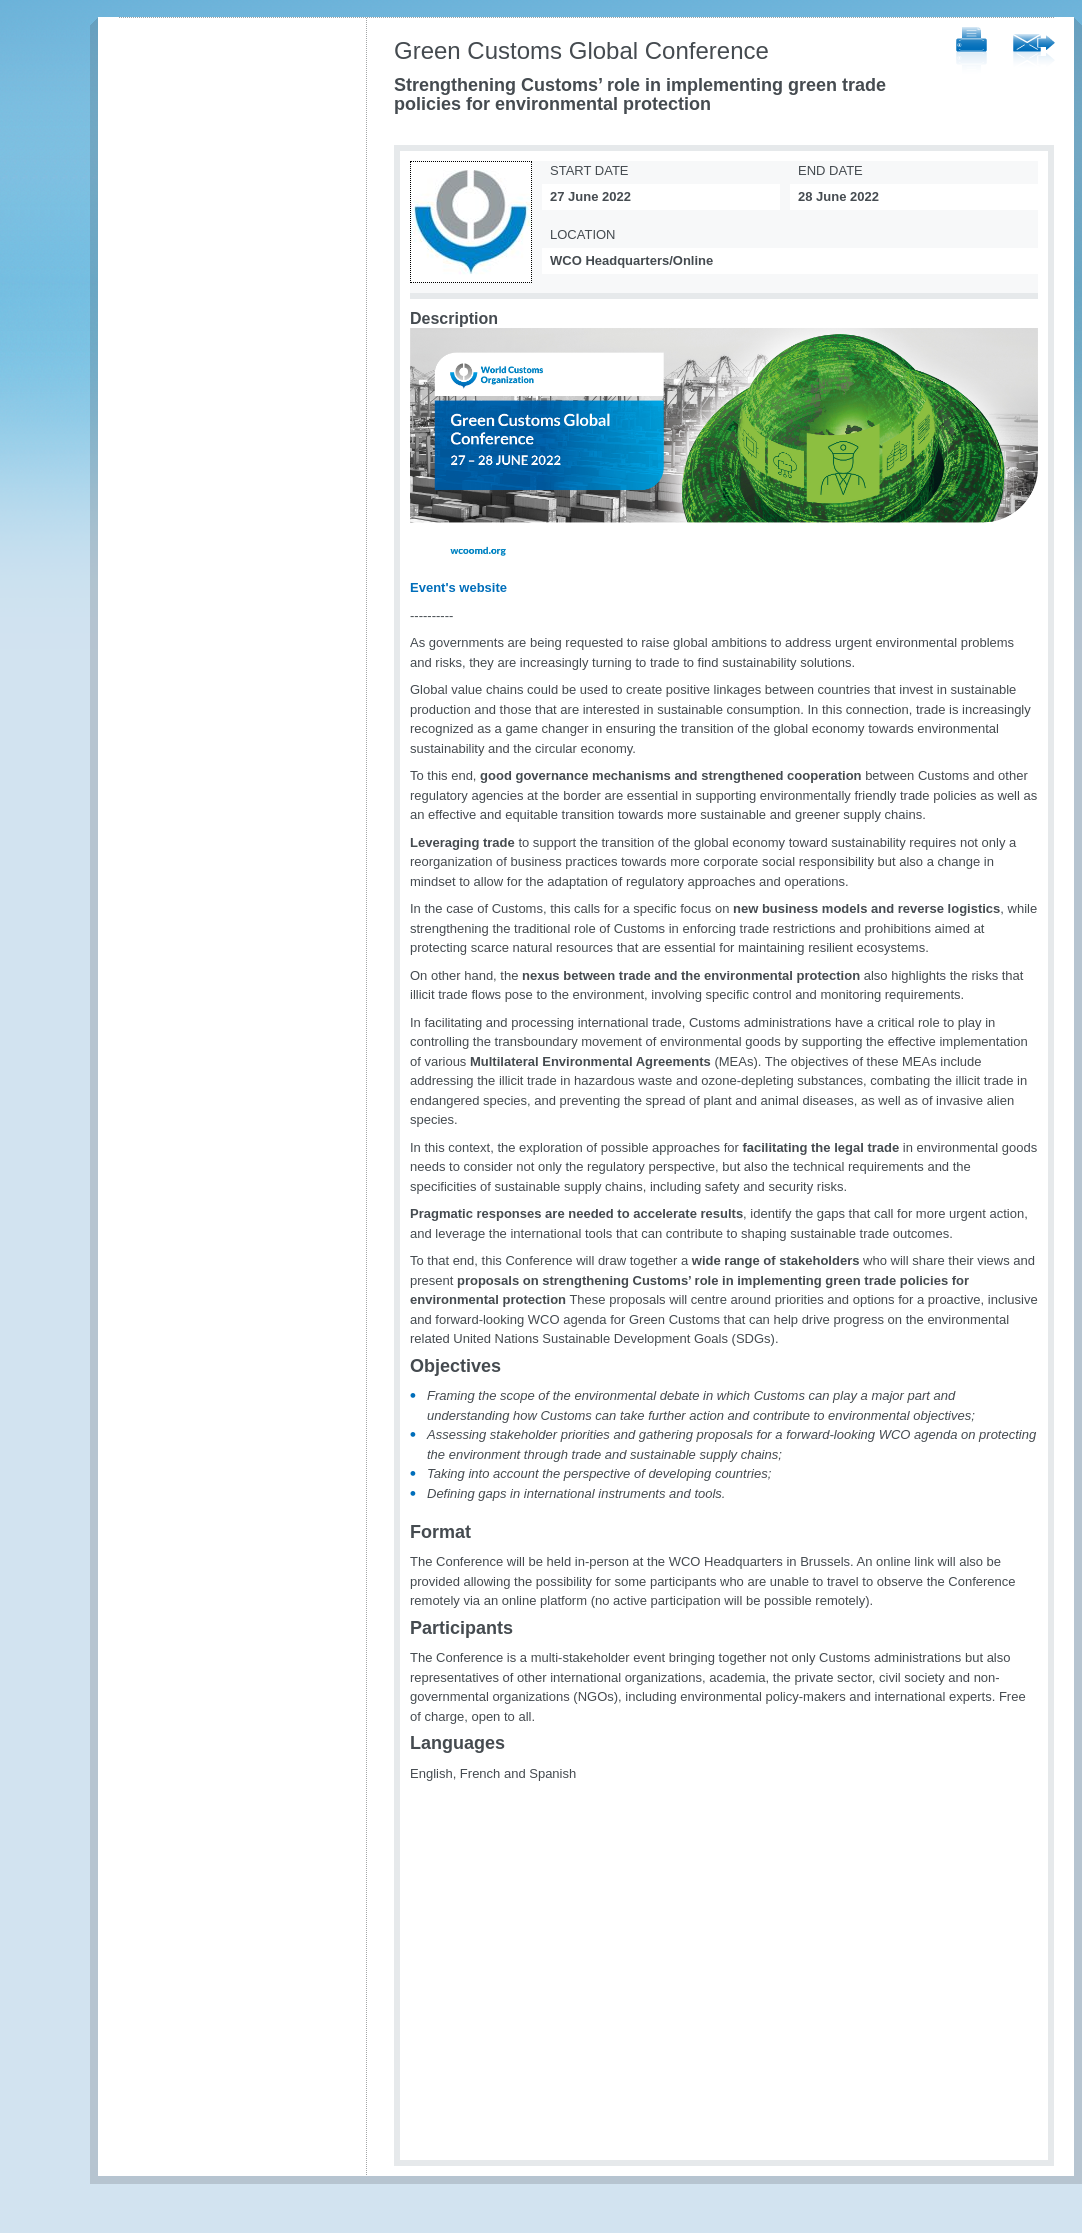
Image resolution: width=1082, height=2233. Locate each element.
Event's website (458, 587)
